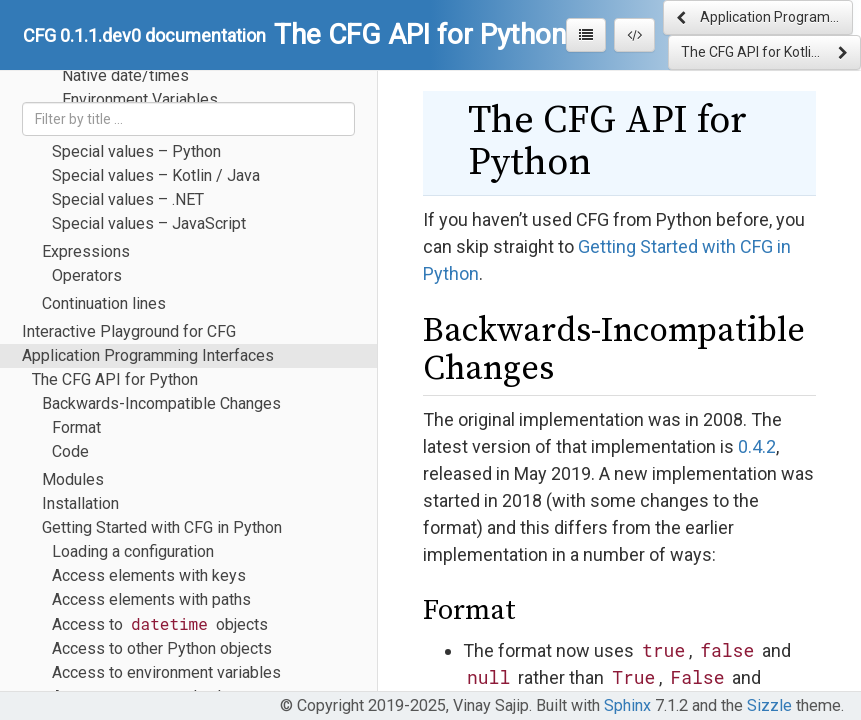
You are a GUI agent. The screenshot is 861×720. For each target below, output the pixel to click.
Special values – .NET (128, 199)
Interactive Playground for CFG (129, 331)
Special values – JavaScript (149, 223)
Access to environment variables (166, 672)
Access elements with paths (151, 599)
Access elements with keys (149, 575)
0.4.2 (757, 446)
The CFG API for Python (115, 379)
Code (70, 451)
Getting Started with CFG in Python (162, 527)
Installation (80, 503)
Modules (73, 479)
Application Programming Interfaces (148, 355)
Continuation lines (104, 303)
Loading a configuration (133, 551)
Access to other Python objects (162, 648)
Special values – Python (136, 151)
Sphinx (627, 705)
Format (76, 427)
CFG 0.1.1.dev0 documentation (144, 35)
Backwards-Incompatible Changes (161, 403)
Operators (87, 275)
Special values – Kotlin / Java (156, 175)
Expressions (86, 251)
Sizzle (769, 705)
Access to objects (160, 624)
